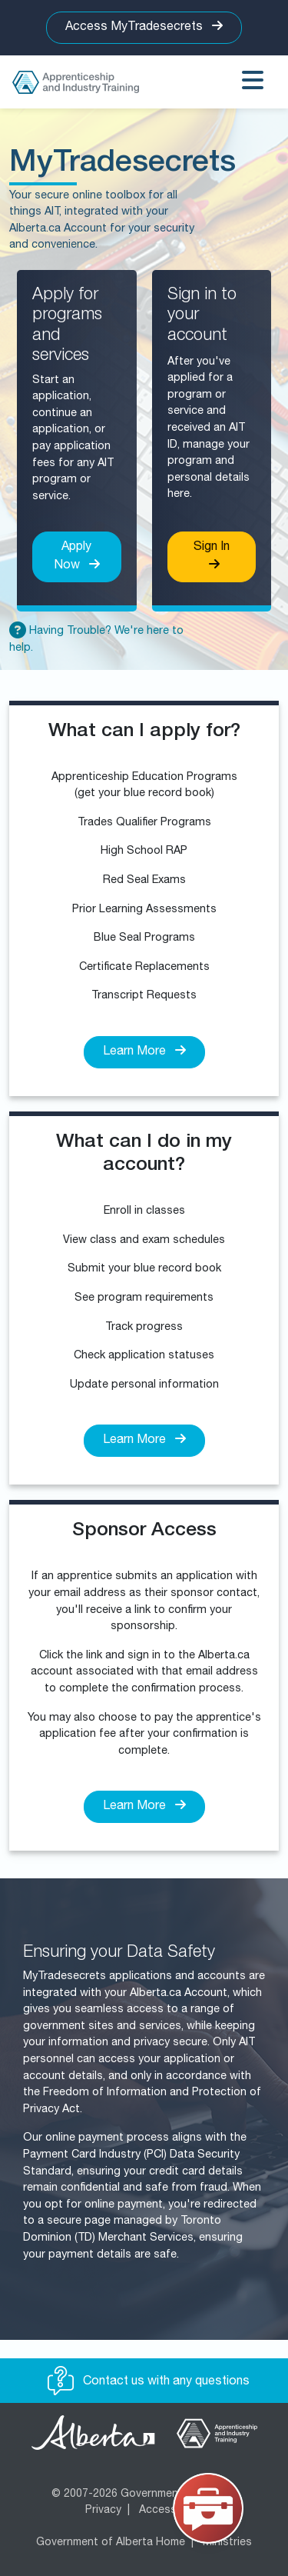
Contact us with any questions (149, 2382)
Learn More (144, 1051)
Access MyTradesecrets (144, 26)
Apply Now (77, 557)
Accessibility (171, 2510)
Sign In (212, 556)
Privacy (103, 2510)
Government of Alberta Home (110, 2543)
